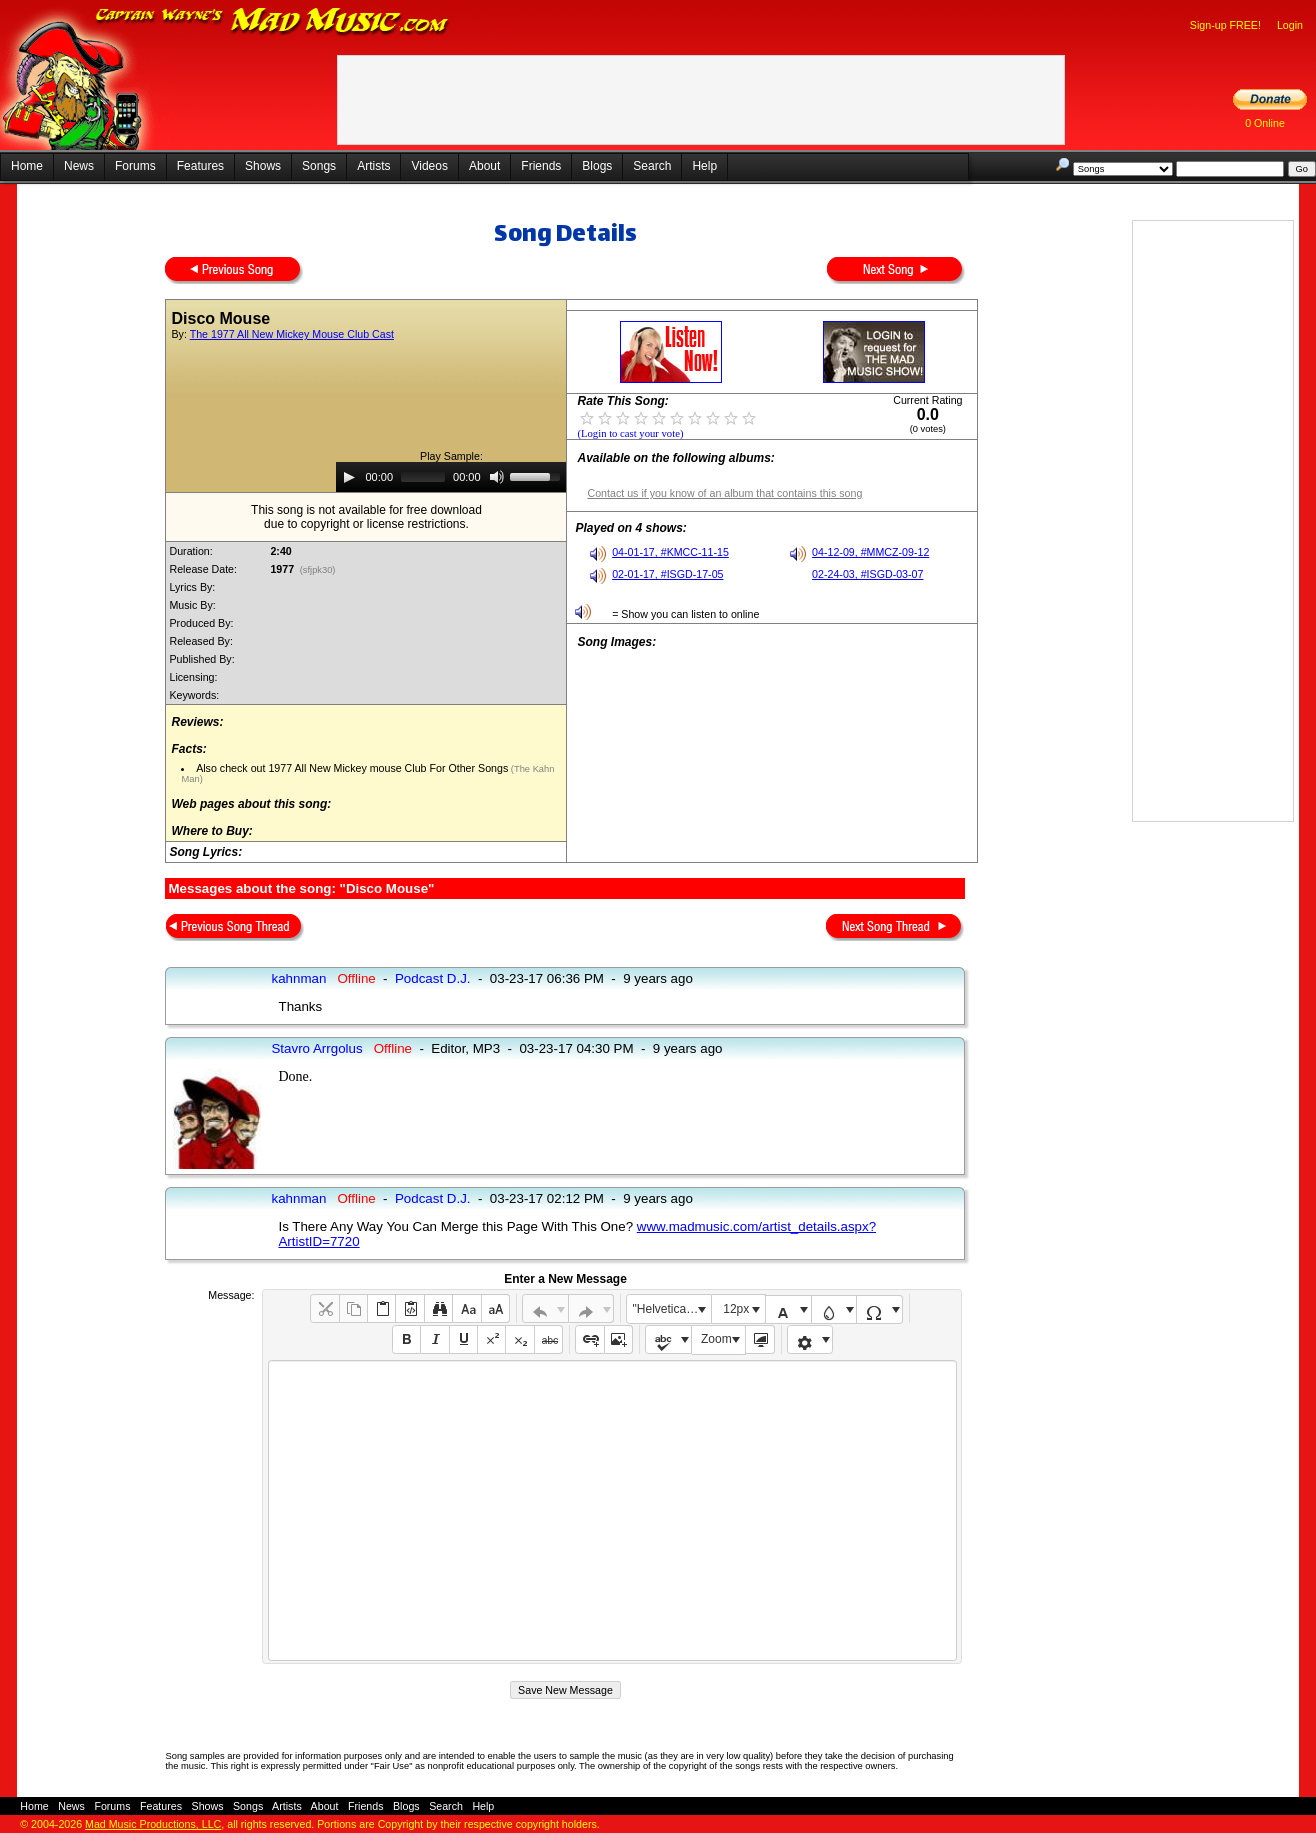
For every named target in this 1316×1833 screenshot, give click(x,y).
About (484, 166)
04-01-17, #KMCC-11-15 (670, 552)
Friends (541, 166)
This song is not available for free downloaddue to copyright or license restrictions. (366, 517)
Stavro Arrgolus (316, 1048)
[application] (451, 477)
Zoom (716, 1339)
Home (27, 166)
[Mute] (497, 477)
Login (1290, 25)
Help (704, 166)
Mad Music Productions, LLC (153, 1824)
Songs (319, 166)
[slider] (423, 477)
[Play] (349, 477)
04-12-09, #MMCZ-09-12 (870, 552)
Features (200, 166)
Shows (263, 166)
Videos (429, 166)
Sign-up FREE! (1225, 25)
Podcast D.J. (433, 978)
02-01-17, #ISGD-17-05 (667, 574)
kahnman (298, 978)
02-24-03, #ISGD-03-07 (867, 574)
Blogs (597, 166)
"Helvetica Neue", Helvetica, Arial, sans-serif (672, 1309)
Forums (135, 166)
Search (652, 166)
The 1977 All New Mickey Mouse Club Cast (292, 334)
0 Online (1265, 123)
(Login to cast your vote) (630, 433)
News (79, 166)
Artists (373, 166)
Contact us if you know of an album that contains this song (724, 493)
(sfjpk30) (317, 570)
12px (736, 1309)
